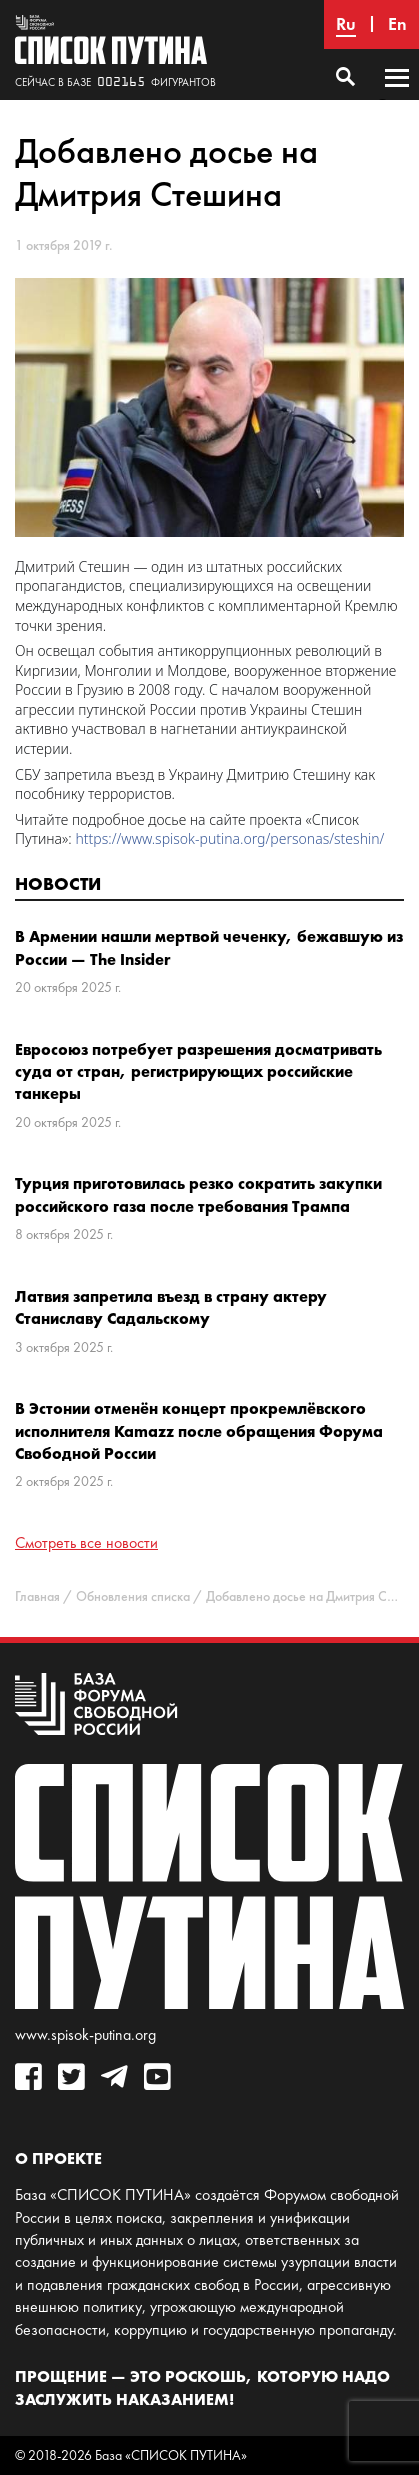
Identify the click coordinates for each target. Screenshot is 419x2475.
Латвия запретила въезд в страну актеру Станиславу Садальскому (171, 1307)
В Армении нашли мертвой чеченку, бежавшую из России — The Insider (209, 947)
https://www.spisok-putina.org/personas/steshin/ (229, 838)
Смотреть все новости (86, 1542)
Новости (58, 883)
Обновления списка (133, 1596)
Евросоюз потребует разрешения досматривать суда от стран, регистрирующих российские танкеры (198, 1071)
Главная (37, 1596)
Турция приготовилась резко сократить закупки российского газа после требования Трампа (198, 1194)
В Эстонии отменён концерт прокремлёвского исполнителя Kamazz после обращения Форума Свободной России (199, 1430)
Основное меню (397, 97)
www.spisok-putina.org (85, 2034)
